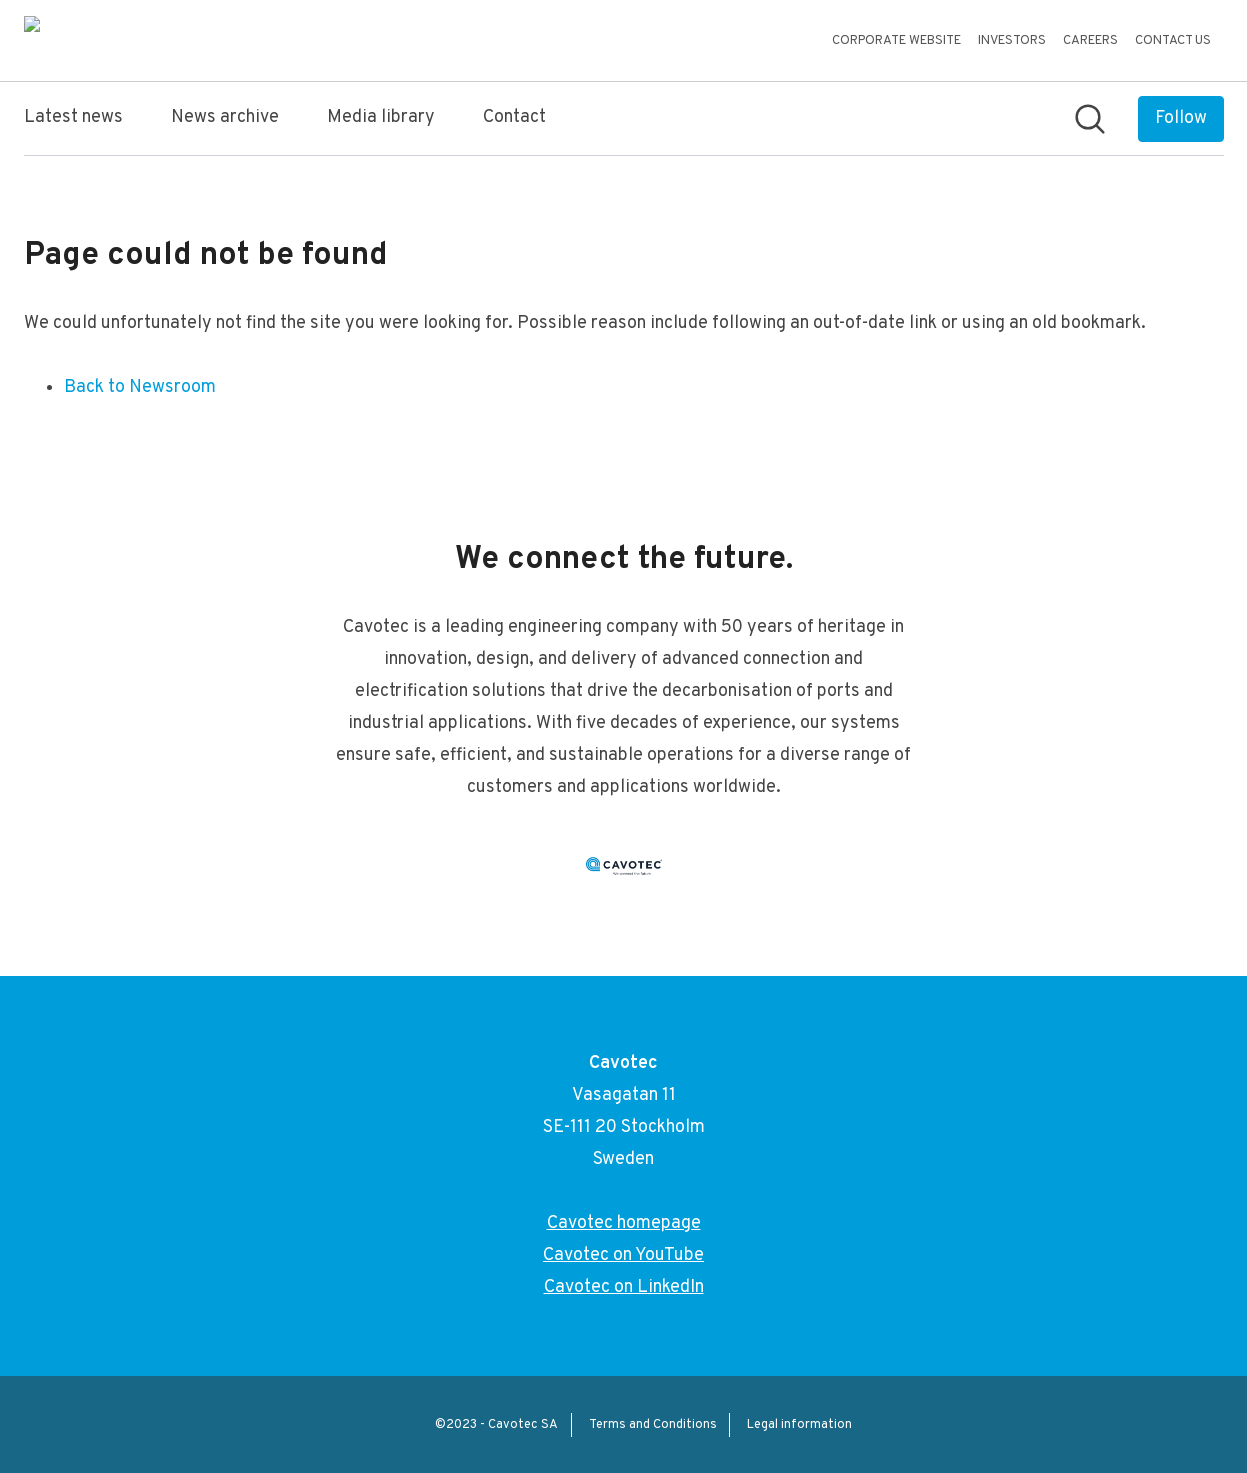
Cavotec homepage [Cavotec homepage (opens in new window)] (624, 1223)
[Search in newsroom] (1090, 119)
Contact (514, 117)
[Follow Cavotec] (1181, 119)
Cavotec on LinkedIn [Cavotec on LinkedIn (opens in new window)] (624, 1287)
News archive (225, 117)
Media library (381, 117)
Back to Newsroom (140, 387)
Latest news (73, 117)
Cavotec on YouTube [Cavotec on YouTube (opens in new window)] (623, 1255)
